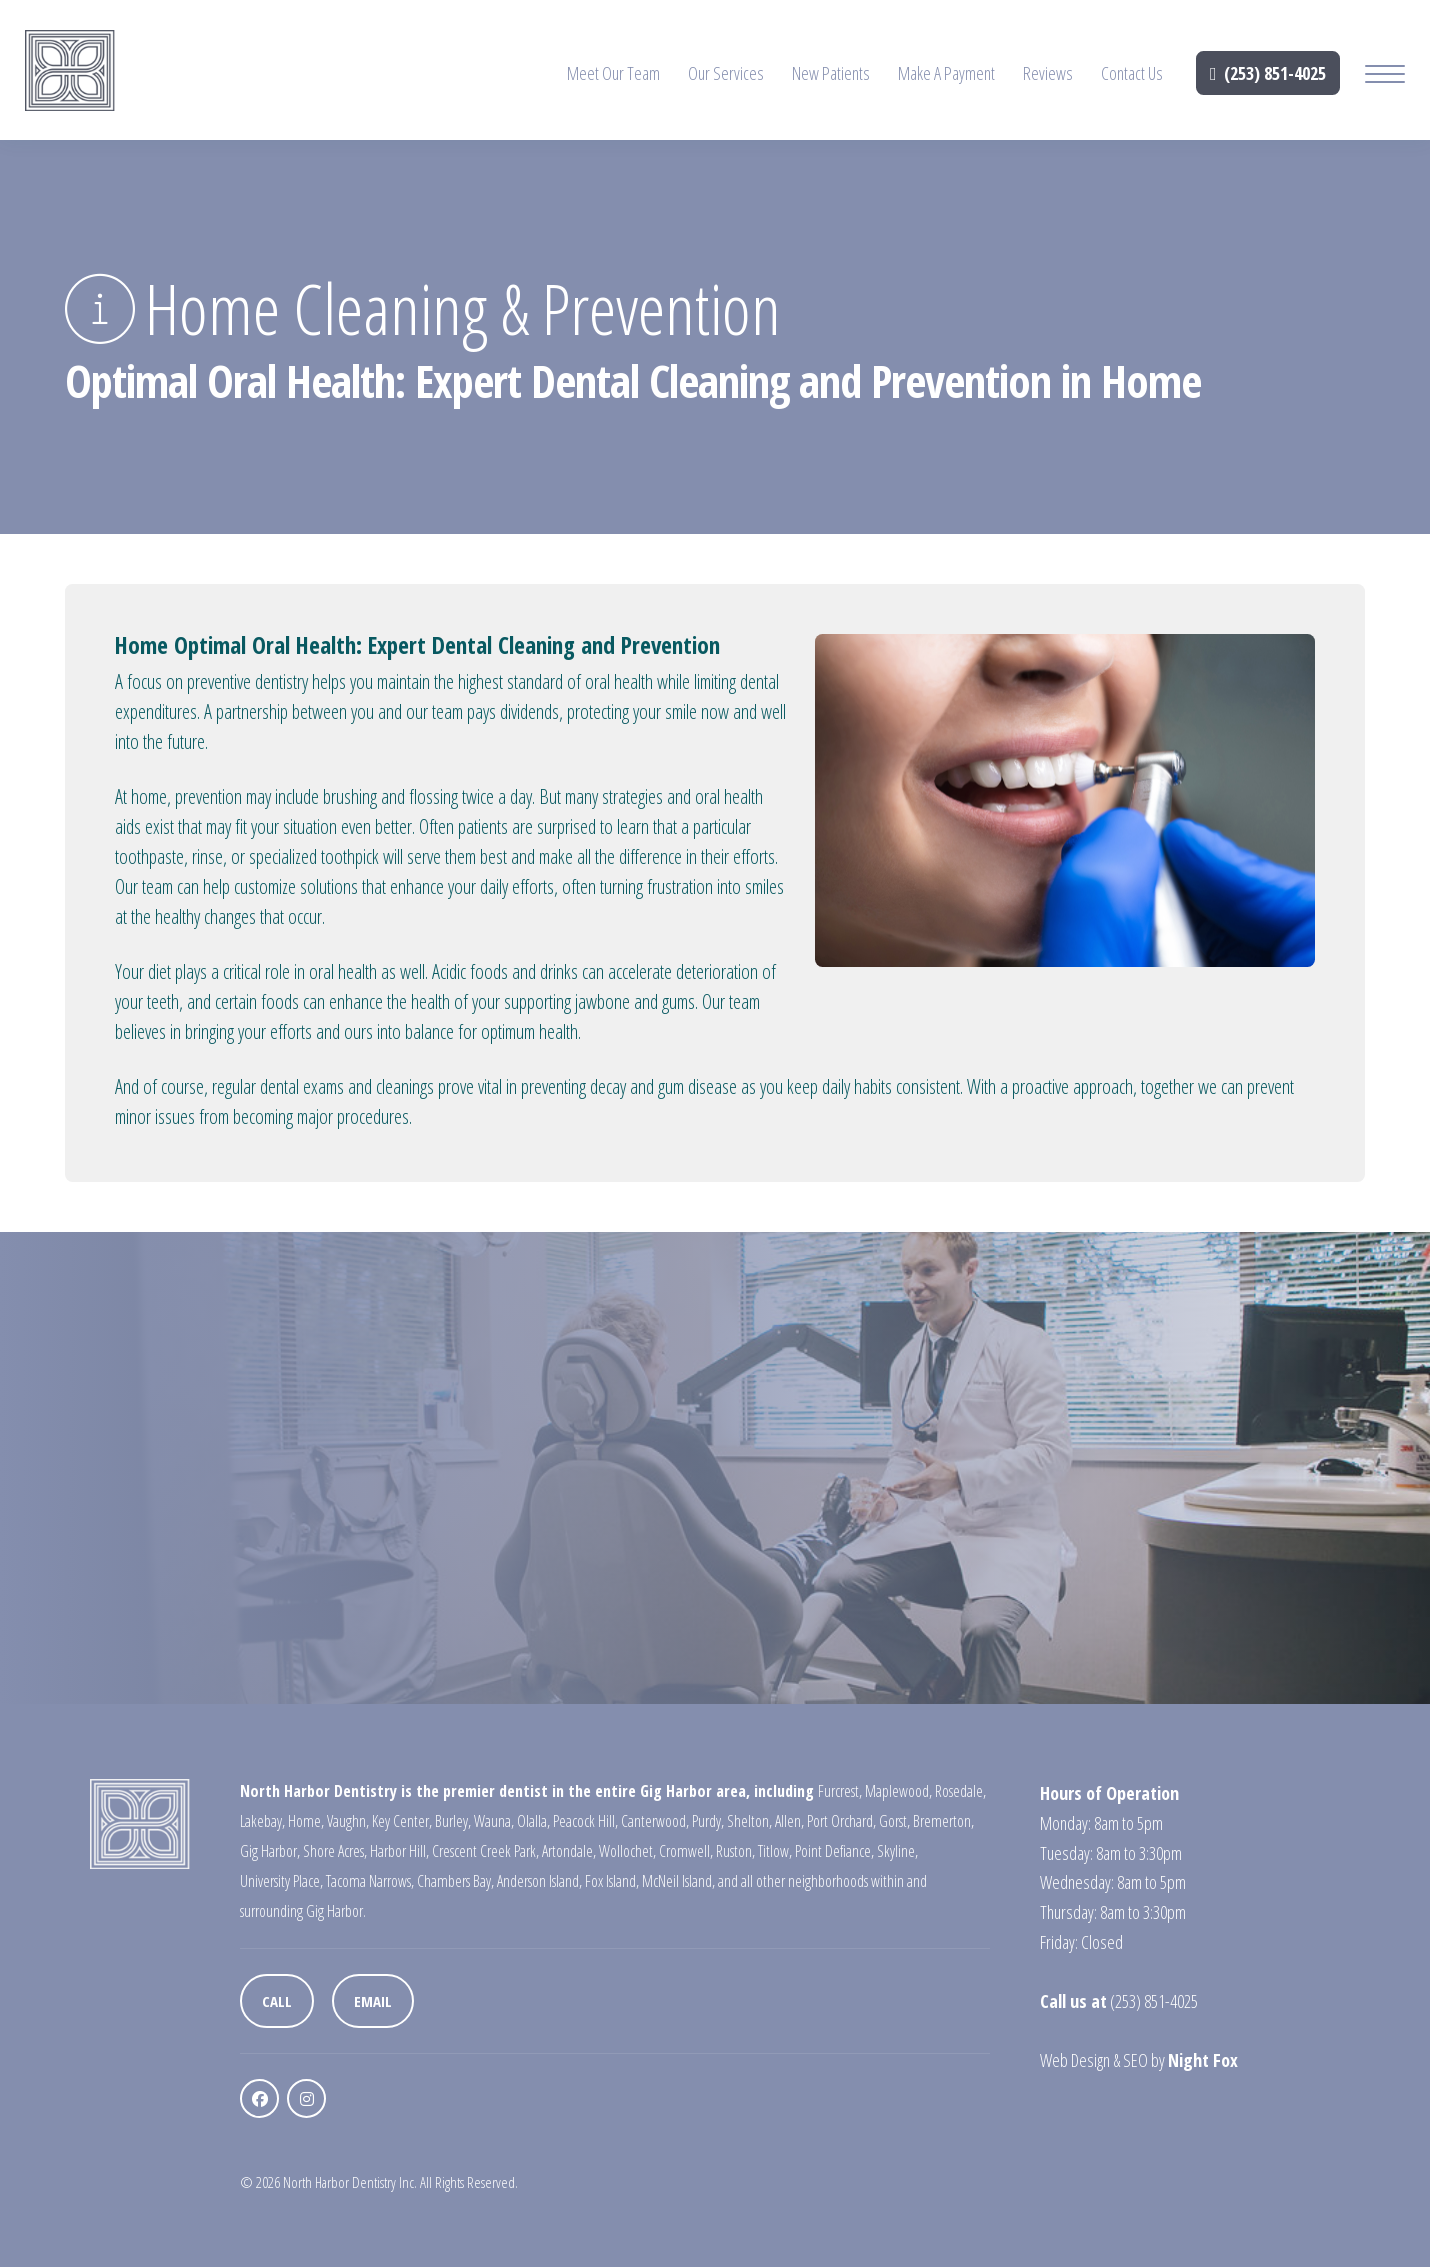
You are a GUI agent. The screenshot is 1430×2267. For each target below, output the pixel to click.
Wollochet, (627, 1851)
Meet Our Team (613, 73)
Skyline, (897, 1851)
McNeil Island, (678, 1881)
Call (277, 2001)
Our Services (726, 73)
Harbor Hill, (399, 1851)
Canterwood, (655, 1821)
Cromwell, (686, 1851)
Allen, (789, 1821)
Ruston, (735, 1851)
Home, (306, 1821)
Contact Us (1132, 73)
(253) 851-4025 (1268, 73)
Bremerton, (943, 1821)
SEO (1135, 2060)
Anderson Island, (539, 1881)
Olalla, (533, 1821)
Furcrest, (840, 1791)
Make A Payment (946, 73)
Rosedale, (960, 1791)
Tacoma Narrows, (370, 1881)
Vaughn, (348, 1821)
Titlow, (775, 1851)
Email (373, 2001)
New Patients (831, 73)
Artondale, (569, 1851)
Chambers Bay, (455, 1881)
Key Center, (402, 1821)
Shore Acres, (335, 1851)
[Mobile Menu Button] (1385, 76)
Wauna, (494, 1821)
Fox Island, (612, 1881)
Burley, (453, 1821)
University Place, (281, 1881)
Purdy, (708, 1821)
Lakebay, (262, 1821)
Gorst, (894, 1821)
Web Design (1075, 2060)
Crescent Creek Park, (485, 1851)
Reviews (1048, 73)
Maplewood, (898, 1791)
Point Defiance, (834, 1851)
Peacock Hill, (585, 1821)
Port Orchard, (841, 1821)
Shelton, (749, 1821)
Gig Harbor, (270, 1851)
